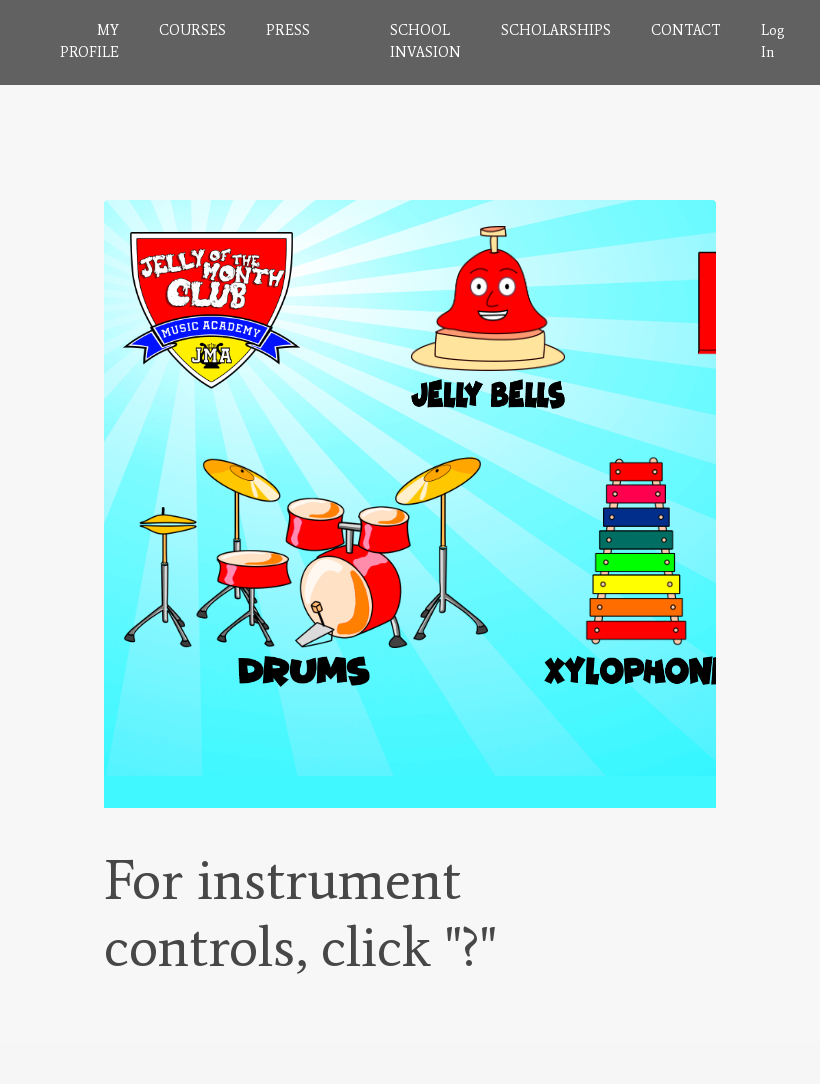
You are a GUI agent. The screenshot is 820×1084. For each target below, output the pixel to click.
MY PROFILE (89, 41)
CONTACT (686, 30)
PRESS (288, 30)
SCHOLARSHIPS (556, 30)
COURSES (192, 30)
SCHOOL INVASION (425, 41)
